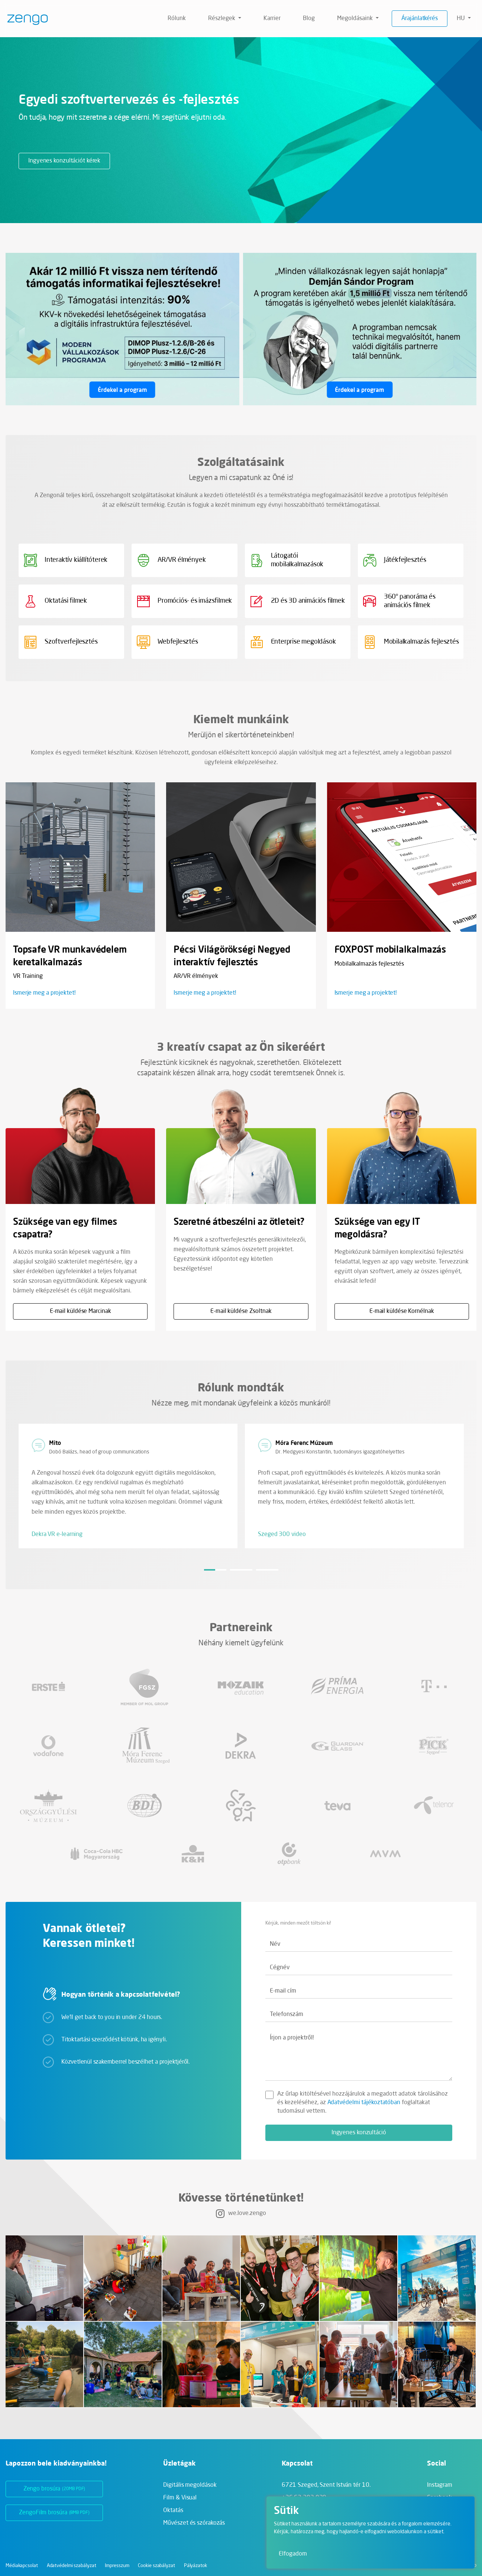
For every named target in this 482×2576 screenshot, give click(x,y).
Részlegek (222, 19)
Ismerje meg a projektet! (44, 993)
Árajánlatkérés (419, 19)
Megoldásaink (355, 19)
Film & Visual (180, 2498)
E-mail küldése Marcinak (80, 1311)
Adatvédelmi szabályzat (71, 2565)
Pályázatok (195, 2565)
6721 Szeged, (326, 2485)
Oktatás (173, 2511)
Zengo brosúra (54, 2489)
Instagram (439, 2485)
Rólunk (177, 19)
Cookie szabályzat (156, 2565)
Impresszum (117, 2565)
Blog (309, 19)
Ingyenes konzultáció (358, 2133)
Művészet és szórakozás (194, 2523)
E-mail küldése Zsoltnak (241, 1311)
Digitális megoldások (189, 2485)
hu (461, 19)
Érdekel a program (122, 389)
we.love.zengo (241, 2213)
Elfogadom (293, 2554)
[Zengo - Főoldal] (24, 18)
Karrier (272, 19)
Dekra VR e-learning (57, 1534)
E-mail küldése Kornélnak (401, 1311)
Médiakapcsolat (22, 2565)
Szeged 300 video (281, 1534)
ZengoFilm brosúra (54, 2513)
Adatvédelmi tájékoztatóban (363, 2103)
